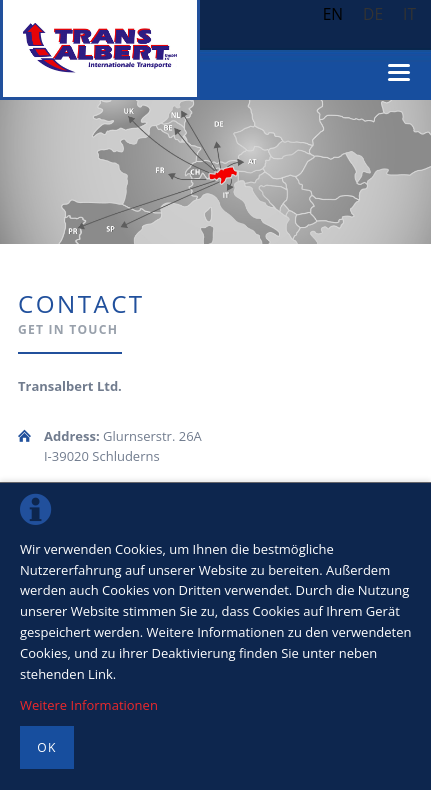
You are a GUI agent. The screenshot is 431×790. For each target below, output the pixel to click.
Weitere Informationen (89, 705)
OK (46, 747)
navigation (399, 72)
